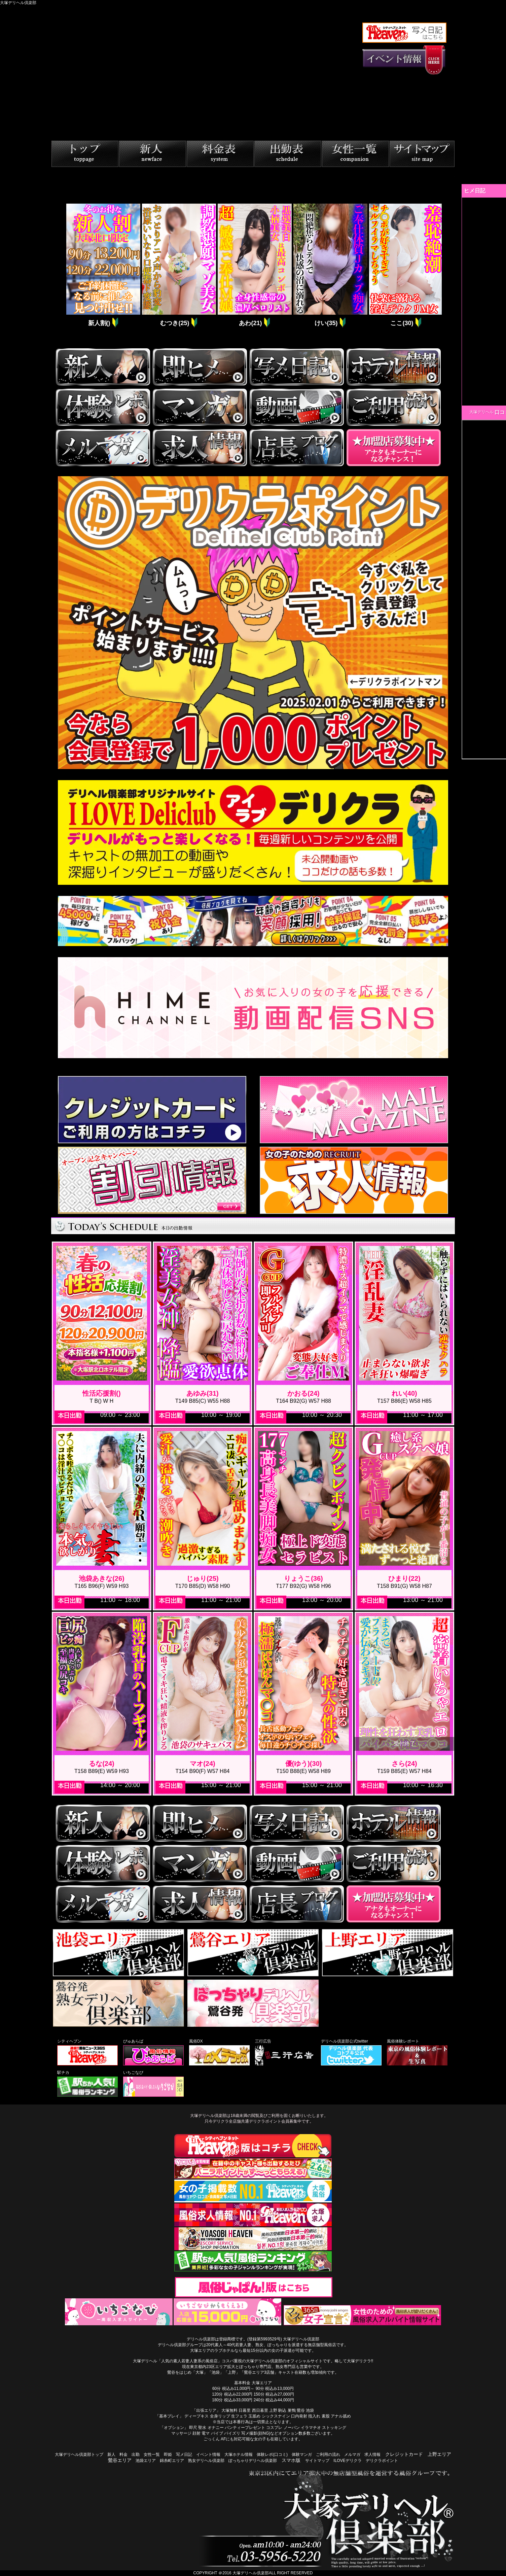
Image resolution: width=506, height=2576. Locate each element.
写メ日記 (184, 2454)
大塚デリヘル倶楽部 (250, 2573)
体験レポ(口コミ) (272, 2454)
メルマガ (352, 2454)
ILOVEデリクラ (347, 2460)
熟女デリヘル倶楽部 (206, 2460)
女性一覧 (152, 2454)
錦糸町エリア (172, 2460)
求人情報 (372, 2454)
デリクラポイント (382, 2460)
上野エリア (439, 2454)
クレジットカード (404, 2454)
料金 (123, 2454)
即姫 (168, 2454)
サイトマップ (317, 2460)
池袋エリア (146, 2460)
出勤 (136, 2454)
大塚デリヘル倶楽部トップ (79, 2454)
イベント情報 (208, 2454)
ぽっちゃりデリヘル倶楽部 (252, 2460)
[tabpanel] (102, 266)
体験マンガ (302, 2454)
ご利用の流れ (328, 2454)
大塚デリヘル (481, 412)
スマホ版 (291, 2460)
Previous (59, 266)
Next (446, 266)
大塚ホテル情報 (238, 2454)
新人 (111, 2454)
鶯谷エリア (120, 2460)
